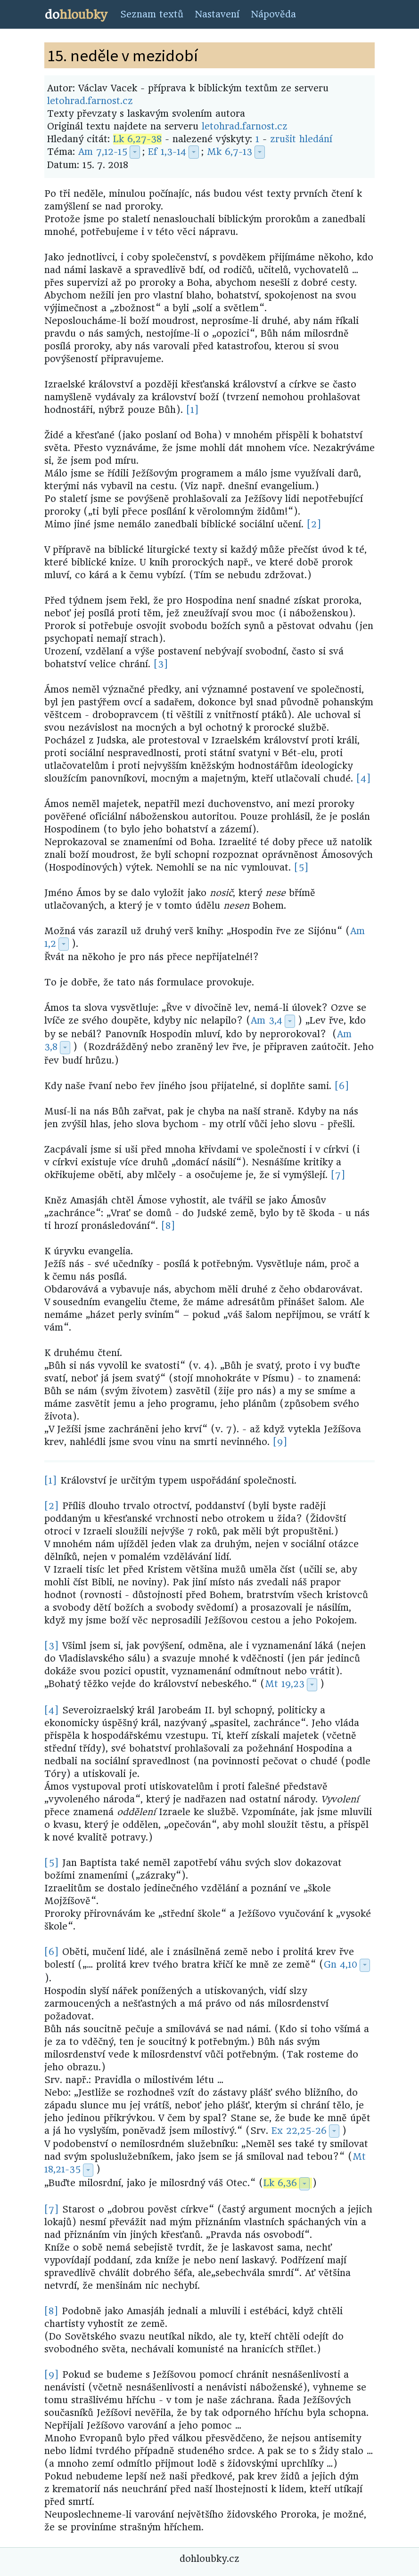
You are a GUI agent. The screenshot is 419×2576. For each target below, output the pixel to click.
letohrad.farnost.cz (90, 101)
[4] (363, 778)
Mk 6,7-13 (229, 151)
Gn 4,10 (340, 1964)
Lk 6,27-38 (137, 139)
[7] (338, 1175)
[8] (168, 1225)
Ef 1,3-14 (167, 151)
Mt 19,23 (284, 1684)
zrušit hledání (301, 139)
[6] (342, 1086)
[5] (301, 867)
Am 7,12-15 (102, 151)
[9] (280, 1442)
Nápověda (273, 14)
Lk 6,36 (280, 2183)
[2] (314, 524)
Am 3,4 (266, 1020)
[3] (161, 664)
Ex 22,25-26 (299, 2130)
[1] (192, 409)
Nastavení (217, 14)
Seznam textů (151, 14)
